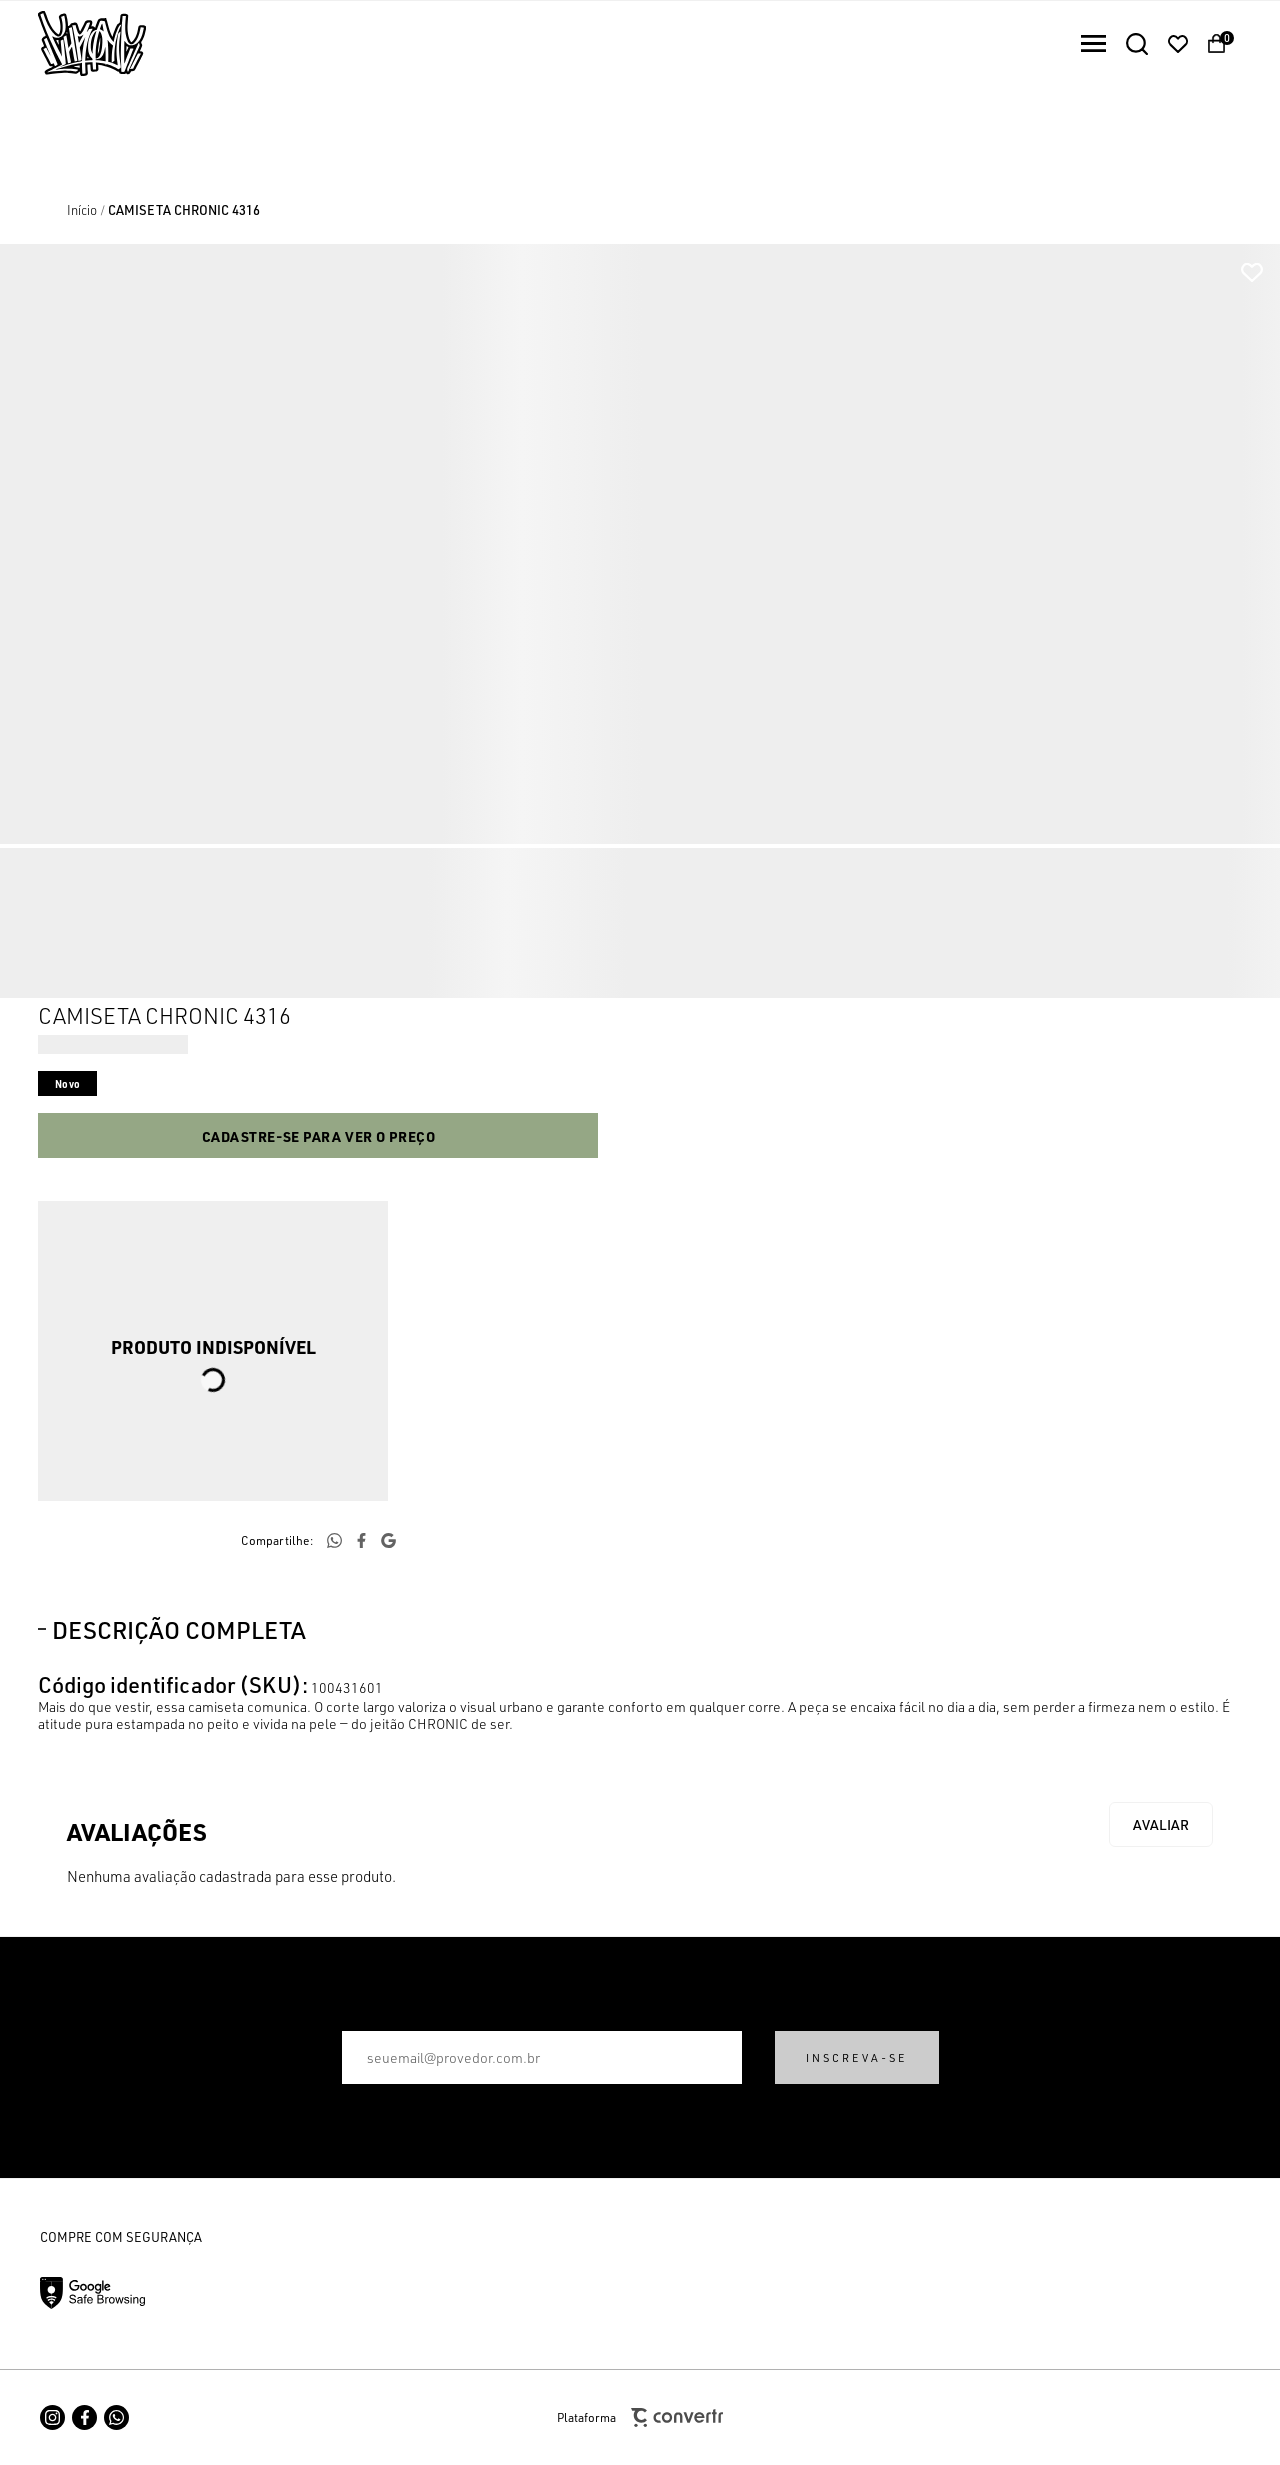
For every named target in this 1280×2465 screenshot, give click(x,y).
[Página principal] (73, 43)
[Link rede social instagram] (52, 2417)
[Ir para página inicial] (82, 210)
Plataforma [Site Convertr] (640, 2417)
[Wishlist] (1178, 44)
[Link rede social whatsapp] (116, 2417)
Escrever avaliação (1161, 1824)
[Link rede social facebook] (84, 2417)
